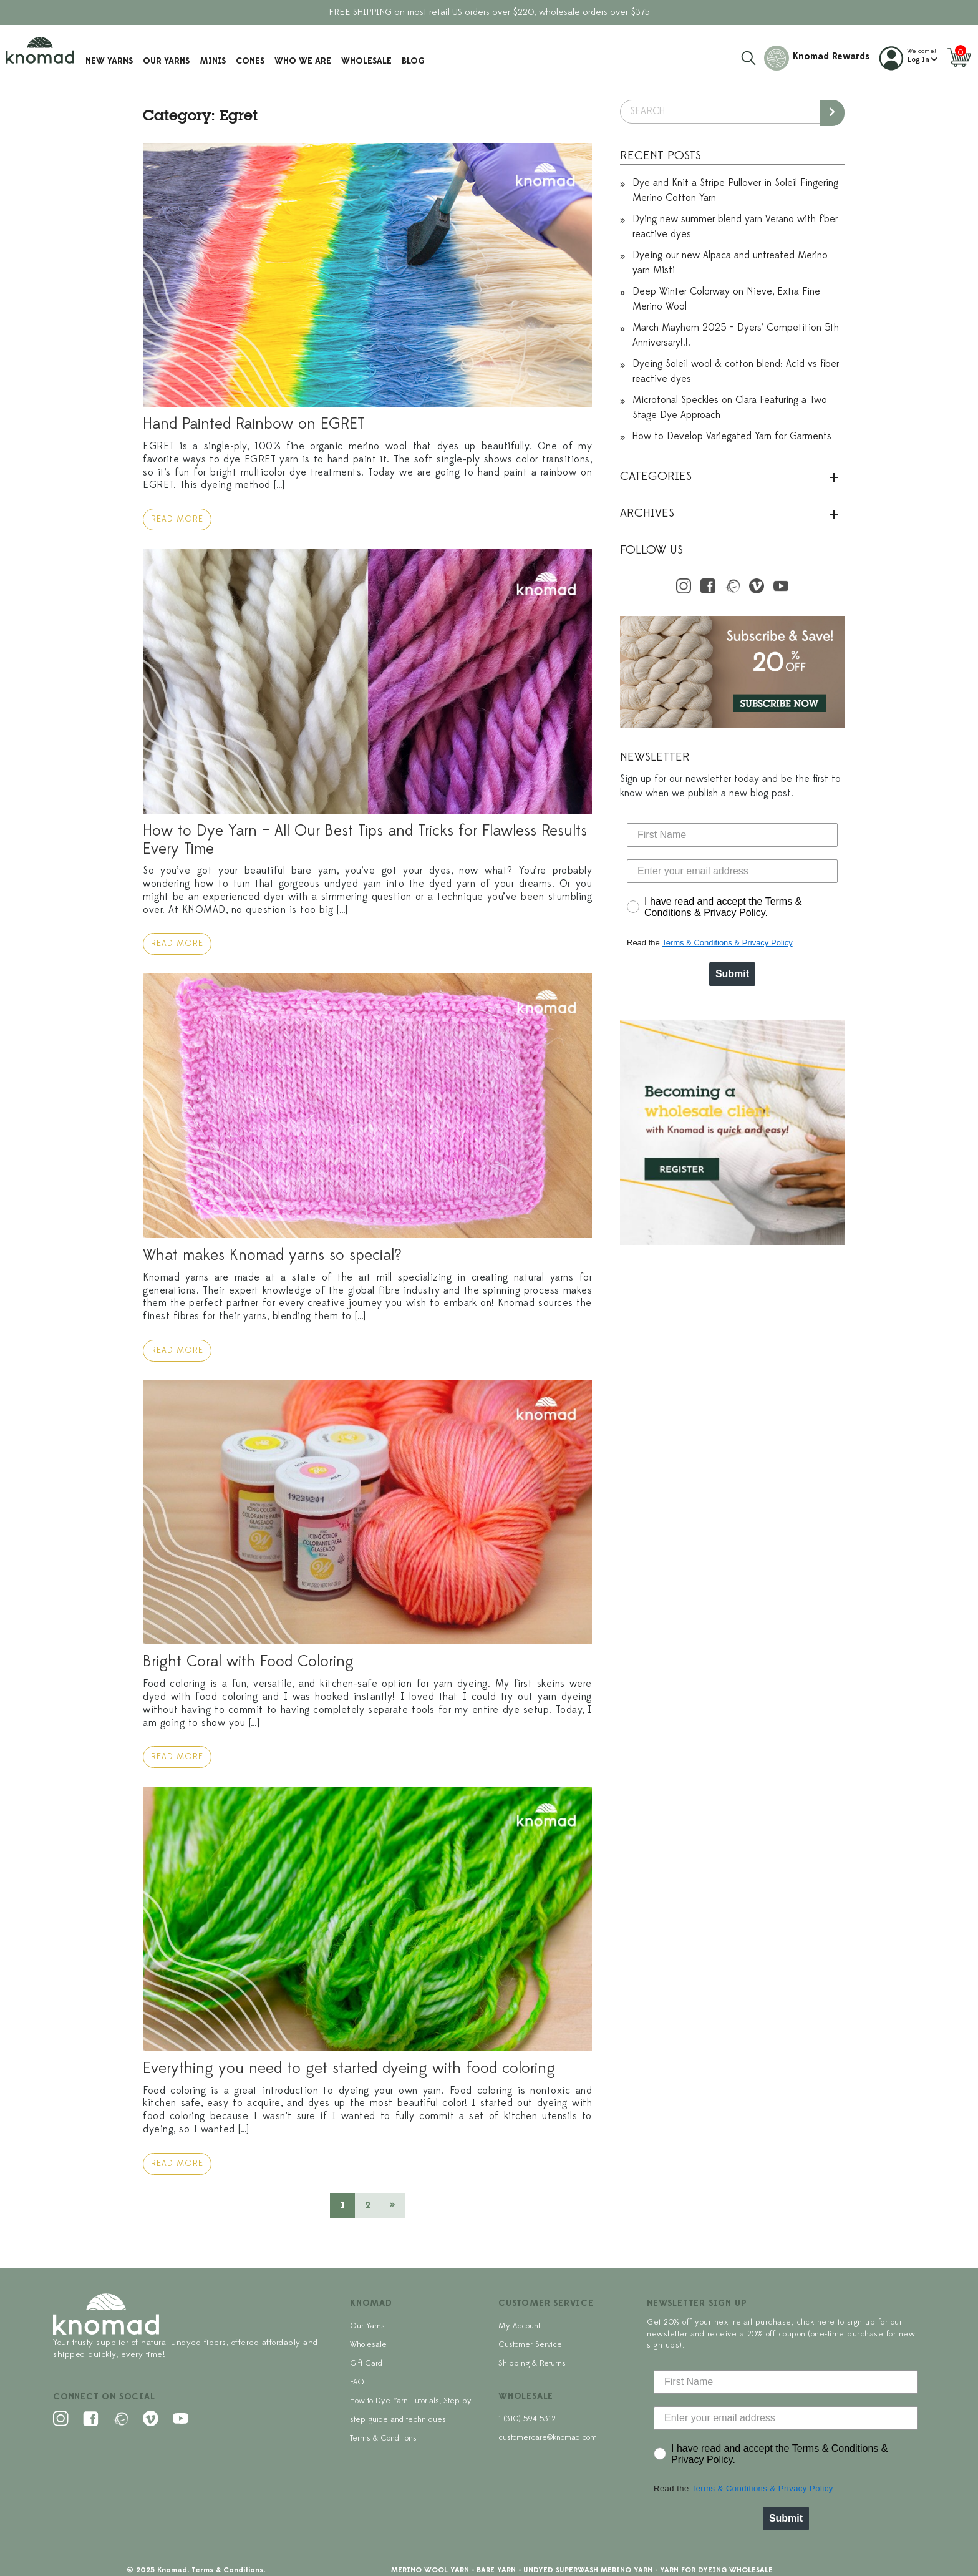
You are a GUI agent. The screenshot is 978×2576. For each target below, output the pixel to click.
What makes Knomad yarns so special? (272, 1256)
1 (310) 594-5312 (527, 2419)
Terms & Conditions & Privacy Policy (727, 942)
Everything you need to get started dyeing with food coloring (349, 2069)
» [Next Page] (392, 2206)
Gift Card (366, 2363)
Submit (732, 973)
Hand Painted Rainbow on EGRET (254, 424)
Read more (177, 519)
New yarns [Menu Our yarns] (111, 59)
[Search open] (747, 56)
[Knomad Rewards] (816, 56)
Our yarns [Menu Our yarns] (168, 59)
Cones (252, 59)
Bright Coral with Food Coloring (248, 1662)
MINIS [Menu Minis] (214, 59)
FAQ (357, 2382)
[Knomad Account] (907, 56)
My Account (519, 2326)
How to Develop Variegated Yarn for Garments (731, 437)
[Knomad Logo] (41, 48)
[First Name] (732, 835)
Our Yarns (367, 2326)
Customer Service (530, 2345)
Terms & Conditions (383, 2438)
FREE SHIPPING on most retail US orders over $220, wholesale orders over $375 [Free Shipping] (489, 12)
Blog (415, 59)
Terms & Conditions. (228, 2570)
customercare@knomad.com (547, 2438)
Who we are (304, 59)
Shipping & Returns (532, 2363)
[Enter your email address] (732, 871)
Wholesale (368, 59)
